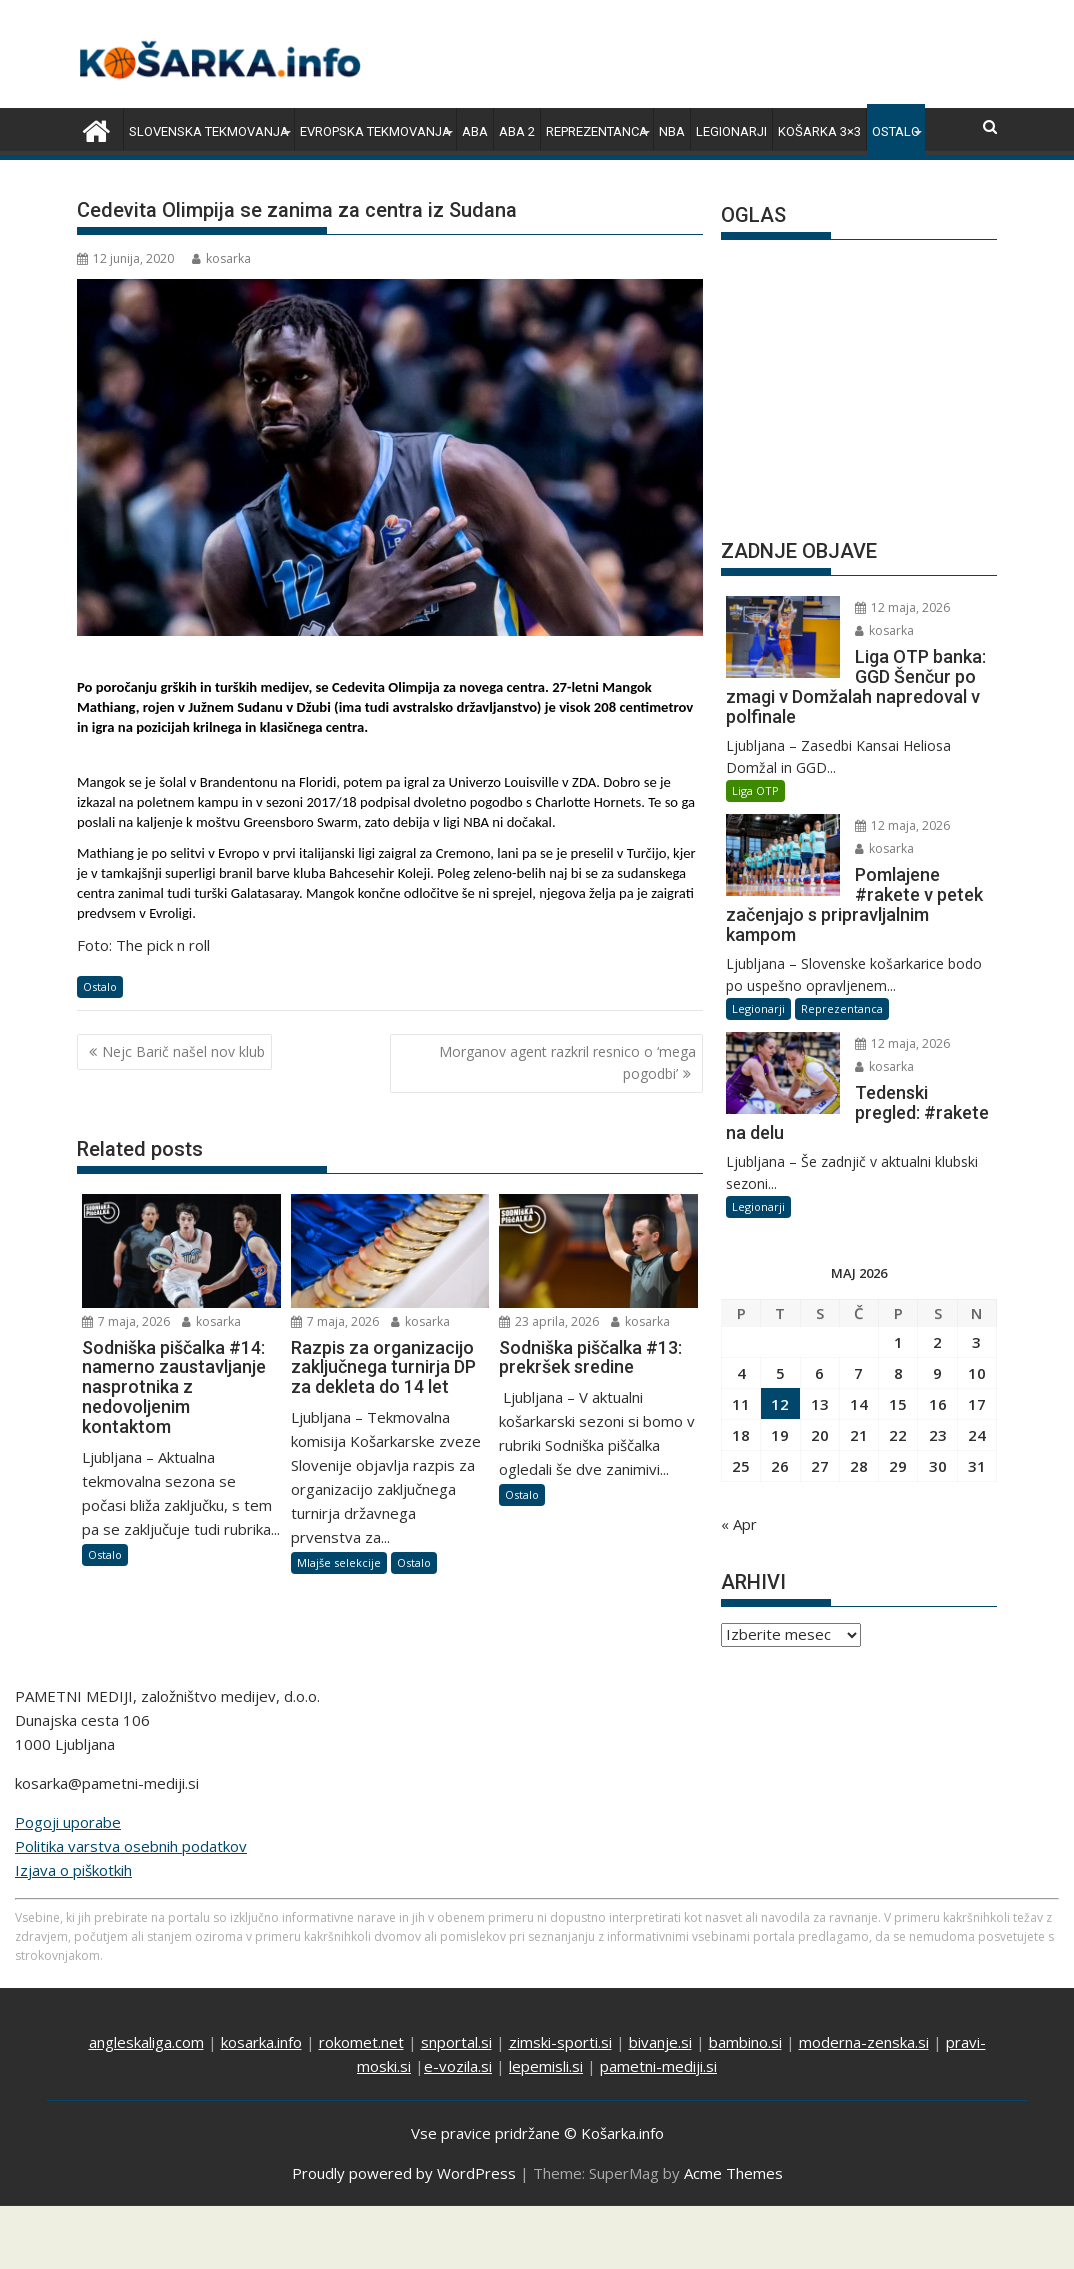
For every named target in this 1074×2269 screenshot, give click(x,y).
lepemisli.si (546, 2066)
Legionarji (731, 131)
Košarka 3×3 (819, 131)
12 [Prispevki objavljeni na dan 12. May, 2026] (780, 1404)
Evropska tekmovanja (375, 131)
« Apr (739, 1524)
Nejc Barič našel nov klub (183, 1051)
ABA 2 (517, 131)
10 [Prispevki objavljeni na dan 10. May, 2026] (977, 1373)
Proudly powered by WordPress (404, 2173)
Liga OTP (755, 790)
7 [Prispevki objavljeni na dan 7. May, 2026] (858, 1373)
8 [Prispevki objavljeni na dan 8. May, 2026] (898, 1373)
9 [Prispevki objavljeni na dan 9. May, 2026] (937, 1373)
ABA (475, 131)
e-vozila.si (458, 2066)
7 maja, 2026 (126, 1321)
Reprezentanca (597, 131)
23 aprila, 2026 (549, 1321)
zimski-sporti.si (560, 2042)
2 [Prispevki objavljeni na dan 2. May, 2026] (937, 1342)
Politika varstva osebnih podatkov (131, 1846)
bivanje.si (660, 2042)
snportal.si (456, 2042)
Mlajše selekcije (339, 1562)
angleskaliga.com (146, 2042)
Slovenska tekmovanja (209, 131)
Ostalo (896, 131)
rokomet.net (361, 2042)
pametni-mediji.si (658, 2066)
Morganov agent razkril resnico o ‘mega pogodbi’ (567, 1062)
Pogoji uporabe (68, 1822)
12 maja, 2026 (902, 607)
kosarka (221, 258)
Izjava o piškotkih (73, 1870)
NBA (672, 131)
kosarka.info (261, 2042)
